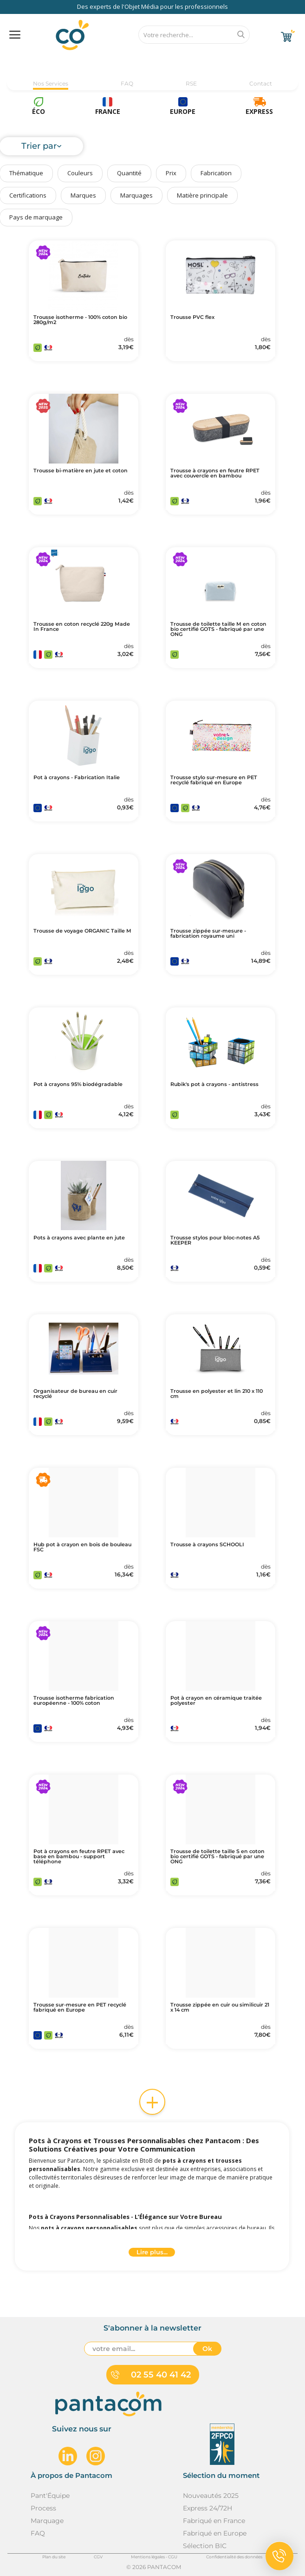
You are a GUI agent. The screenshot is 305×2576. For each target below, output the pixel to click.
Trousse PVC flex (192, 317)
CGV (98, 2556)
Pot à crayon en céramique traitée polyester (216, 1700)
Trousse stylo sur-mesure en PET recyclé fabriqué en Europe (213, 780)
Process (43, 2508)
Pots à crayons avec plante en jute (79, 1237)
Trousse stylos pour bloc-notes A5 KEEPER (215, 1240)
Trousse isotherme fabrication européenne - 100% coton (73, 1700)
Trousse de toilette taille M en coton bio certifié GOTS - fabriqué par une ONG (218, 629)
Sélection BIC (205, 2546)
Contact (260, 83)
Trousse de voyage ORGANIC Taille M (82, 931)
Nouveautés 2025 (211, 2495)
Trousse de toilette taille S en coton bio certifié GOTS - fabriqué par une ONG (217, 1856)
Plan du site (53, 2556)
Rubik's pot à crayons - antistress (214, 1084)
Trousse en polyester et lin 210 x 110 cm (216, 1394)
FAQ (127, 83)
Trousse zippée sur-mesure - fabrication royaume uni (208, 933)
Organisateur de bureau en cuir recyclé (75, 1394)
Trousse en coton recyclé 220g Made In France (81, 627)
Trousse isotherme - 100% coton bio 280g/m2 (80, 320)
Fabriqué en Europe (215, 2533)
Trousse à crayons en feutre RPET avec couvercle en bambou (215, 473)
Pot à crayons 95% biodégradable (78, 1084)
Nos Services (50, 83)
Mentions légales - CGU (154, 2556)
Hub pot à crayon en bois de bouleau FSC (82, 1547)
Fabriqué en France (214, 2520)
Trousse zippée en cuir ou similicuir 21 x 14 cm (219, 2007)
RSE (191, 83)
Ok (207, 2348)
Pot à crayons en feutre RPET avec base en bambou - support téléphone (78, 1856)
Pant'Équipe (50, 2495)
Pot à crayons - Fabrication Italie (76, 777)
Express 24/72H (207, 2508)
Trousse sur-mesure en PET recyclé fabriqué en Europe (79, 2007)
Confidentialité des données (234, 2556)
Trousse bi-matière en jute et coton (80, 470)
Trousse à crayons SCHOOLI (207, 1544)
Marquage (47, 2520)
